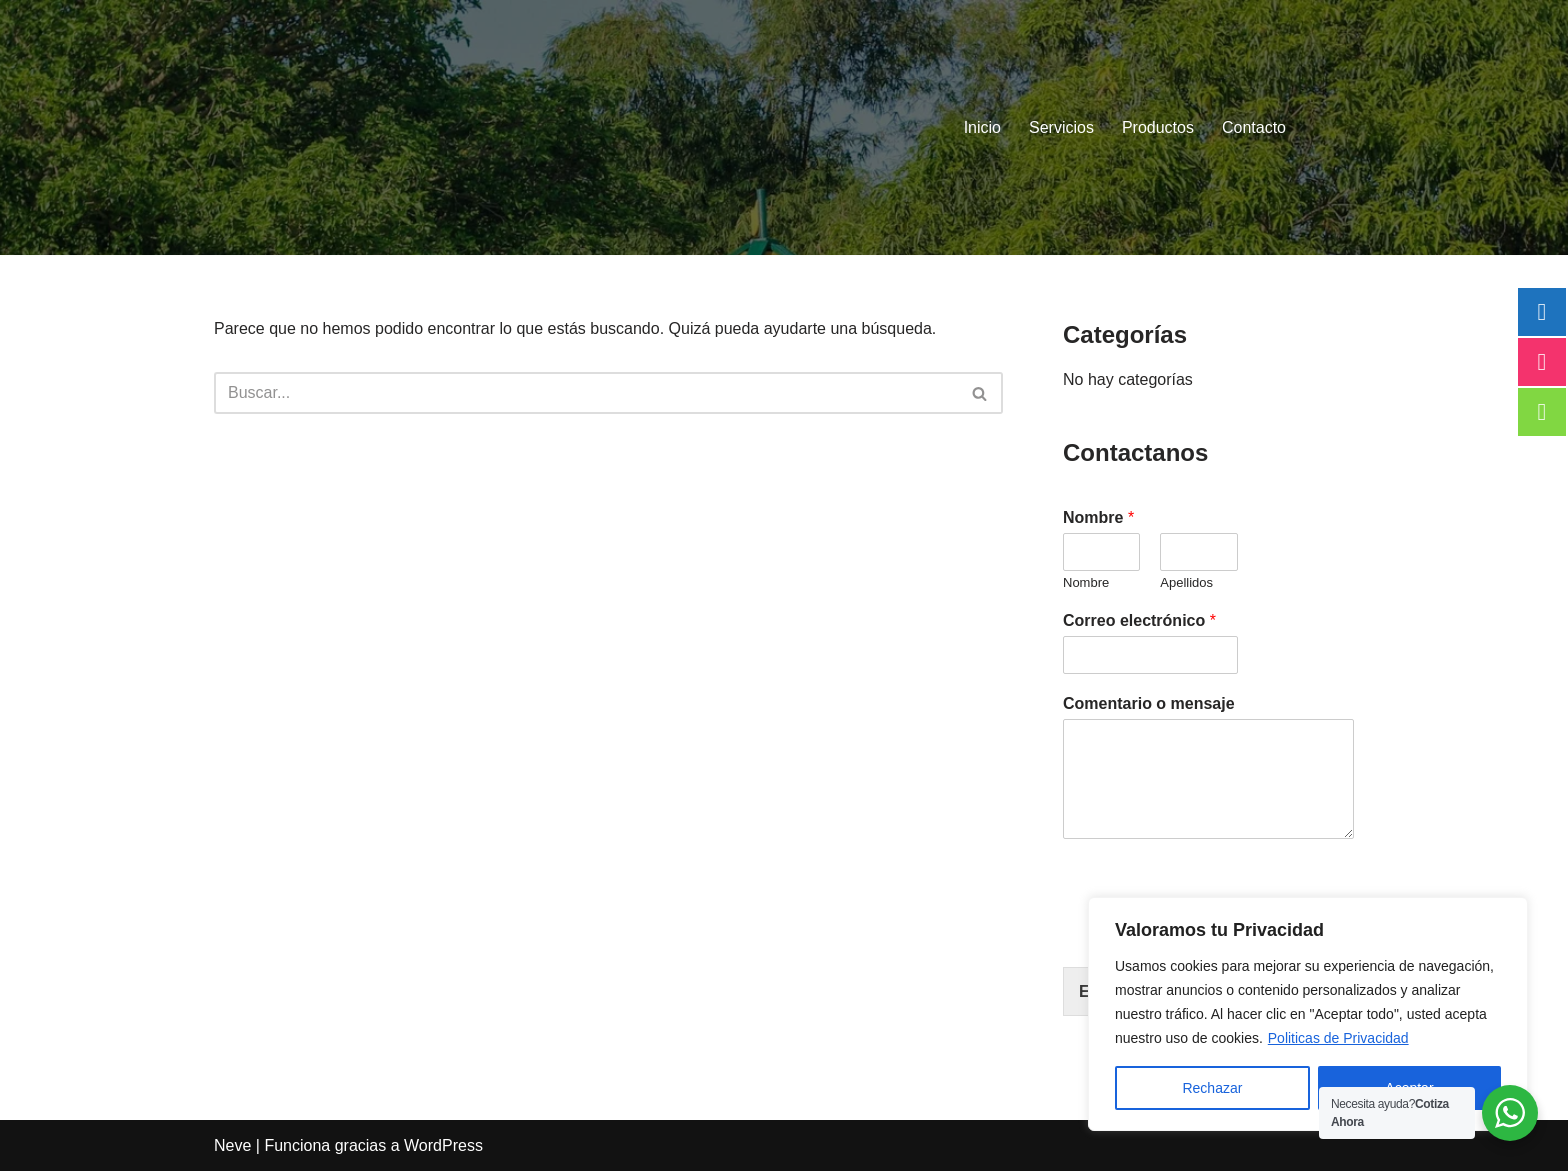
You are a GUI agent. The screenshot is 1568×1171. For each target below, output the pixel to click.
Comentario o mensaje (1149, 703)
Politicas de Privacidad (1338, 1038)
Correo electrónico (1139, 620)
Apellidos (1186, 582)
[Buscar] (586, 393)
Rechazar (1212, 1088)
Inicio (982, 127)
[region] (1308, 1014)
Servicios (1061, 127)
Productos (1158, 127)
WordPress (443, 1145)
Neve (232, 1145)
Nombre (1098, 517)
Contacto (1254, 127)
